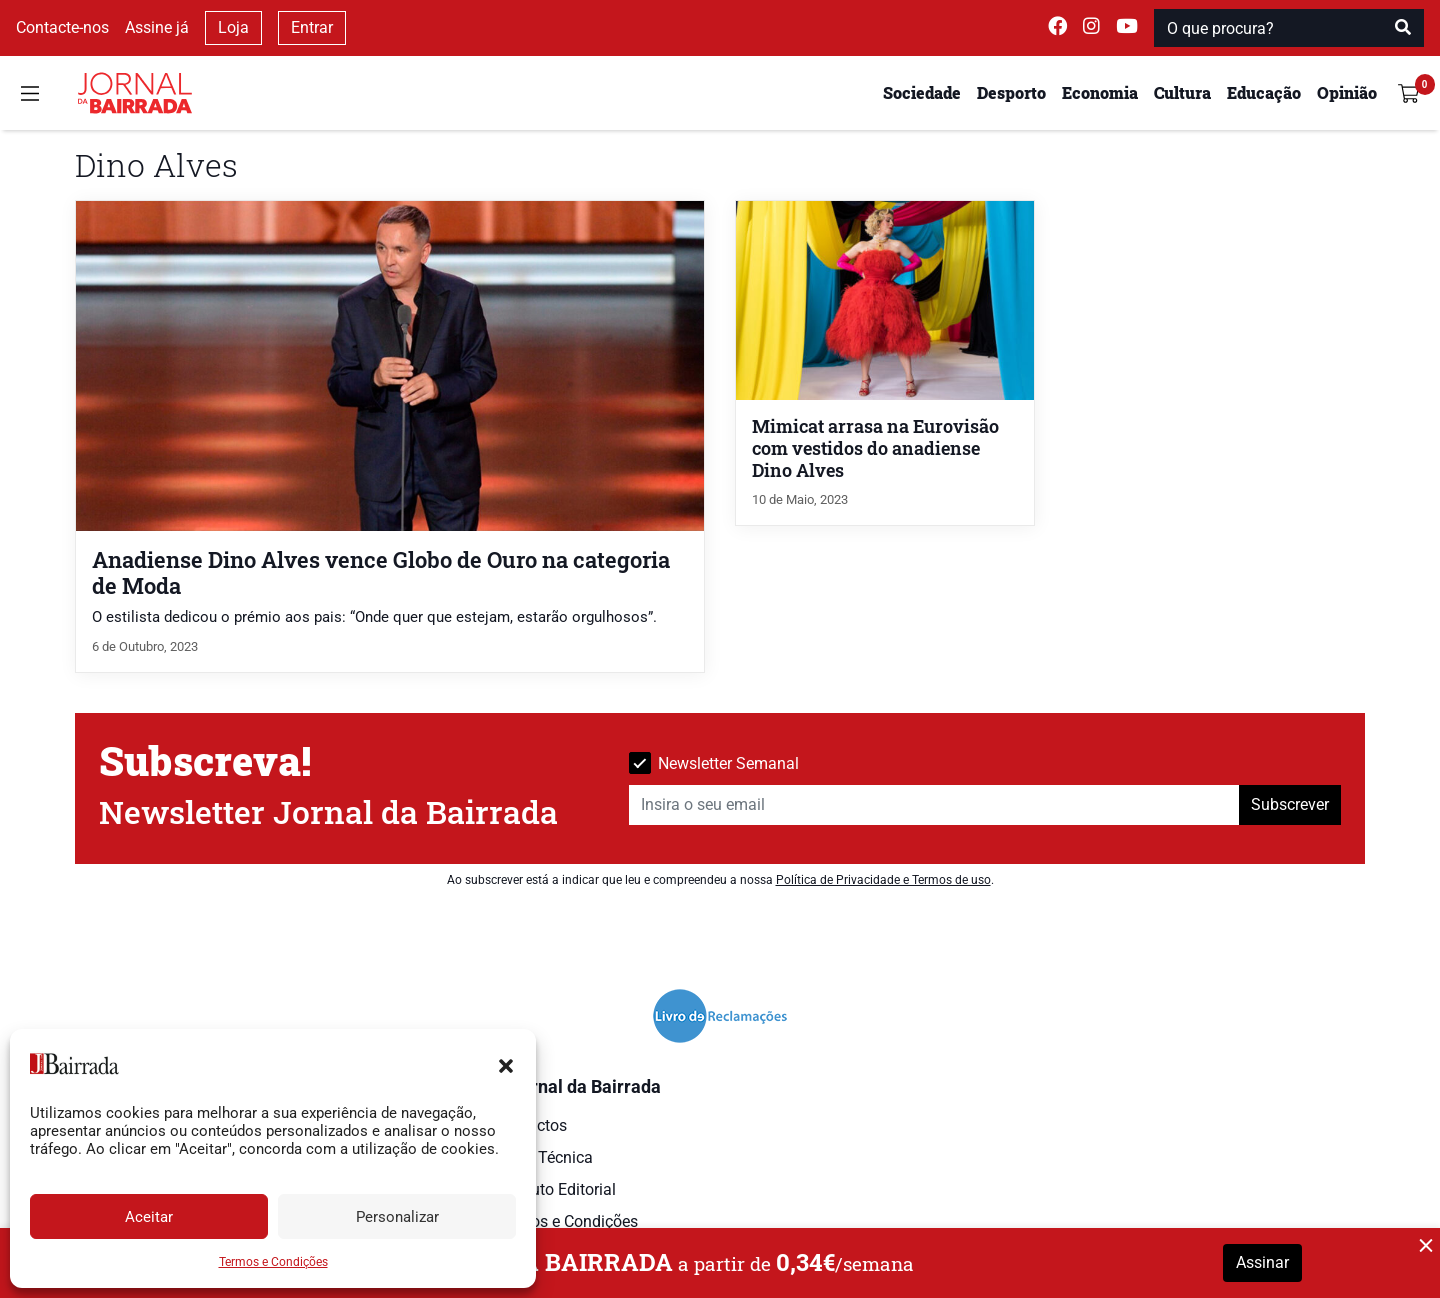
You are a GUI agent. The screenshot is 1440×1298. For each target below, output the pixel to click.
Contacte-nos (62, 27)
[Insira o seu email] (934, 805)
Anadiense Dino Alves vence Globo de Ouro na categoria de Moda (381, 572)
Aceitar (149, 1217)
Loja (233, 27)
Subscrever (1290, 804)
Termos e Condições (273, 1262)
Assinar (1262, 1262)
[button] (506, 1064)
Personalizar (397, 1217)
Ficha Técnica (544, 1157)
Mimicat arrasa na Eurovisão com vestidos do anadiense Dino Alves (875, 448)
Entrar (312, 27)
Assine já (157, 27)
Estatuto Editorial (555, 1189)
